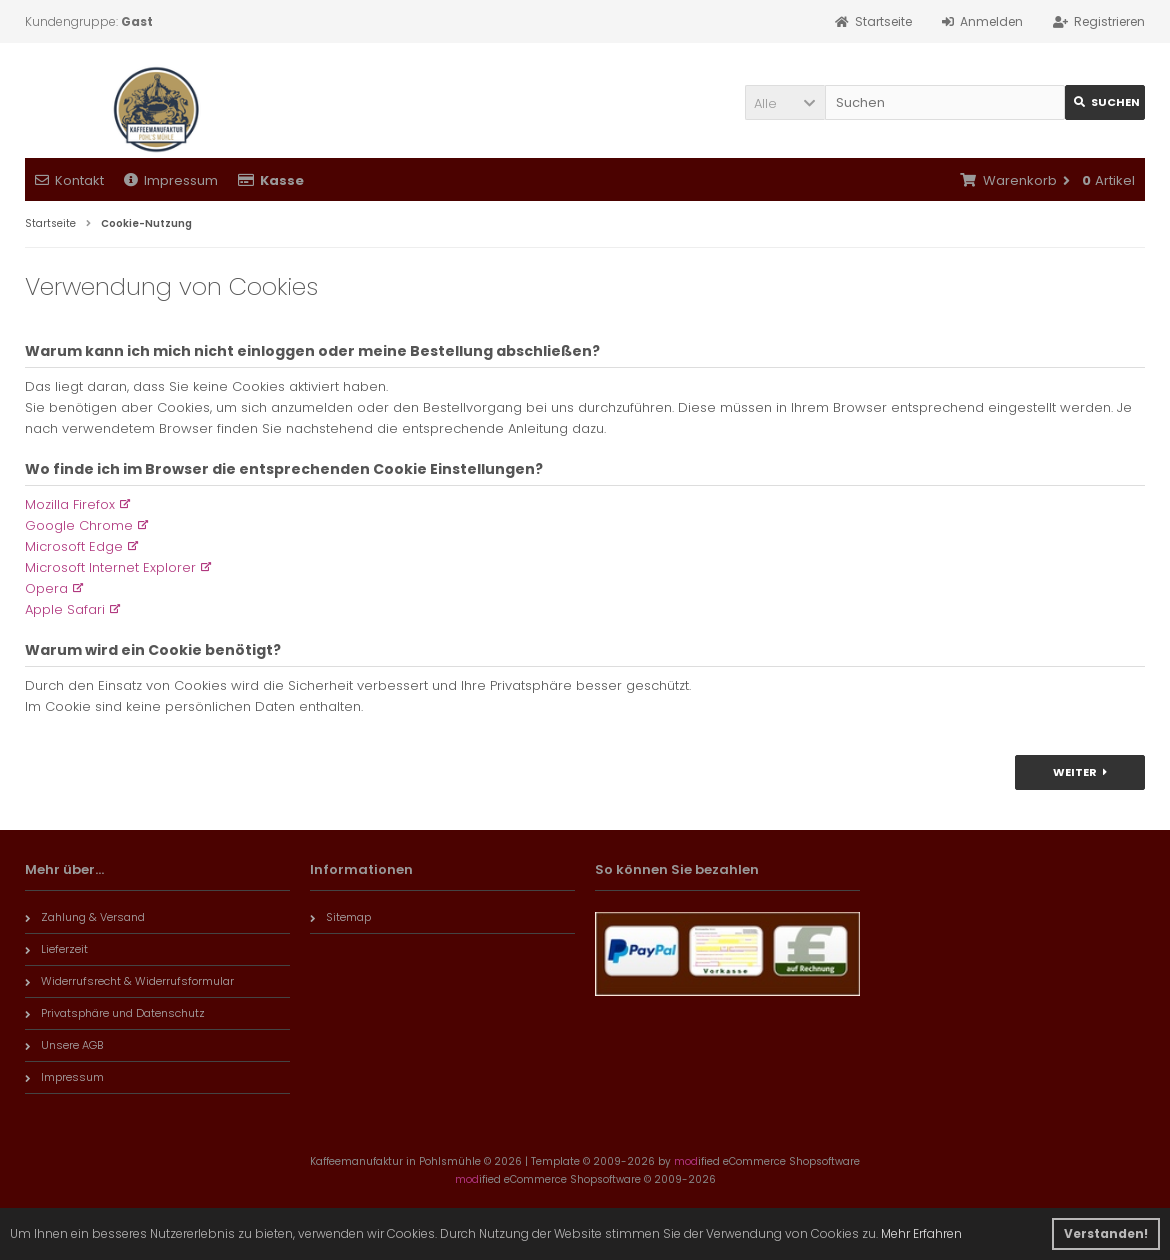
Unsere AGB (64, 1045)
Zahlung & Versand (85, 917)
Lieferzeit (56, 949)
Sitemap (340, 917)
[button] (785, 102)
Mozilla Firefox (70, 504)
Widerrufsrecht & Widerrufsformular (129, 981)
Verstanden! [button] (1106, 1233)
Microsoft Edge (74, 546)
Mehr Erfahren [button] (921, 1233)
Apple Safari (65, 609)
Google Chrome (79, 525)
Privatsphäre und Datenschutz (115, 1013)
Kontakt (69, 180)
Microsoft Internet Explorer (110, 567)
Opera (46, 588)
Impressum (171, 180)
